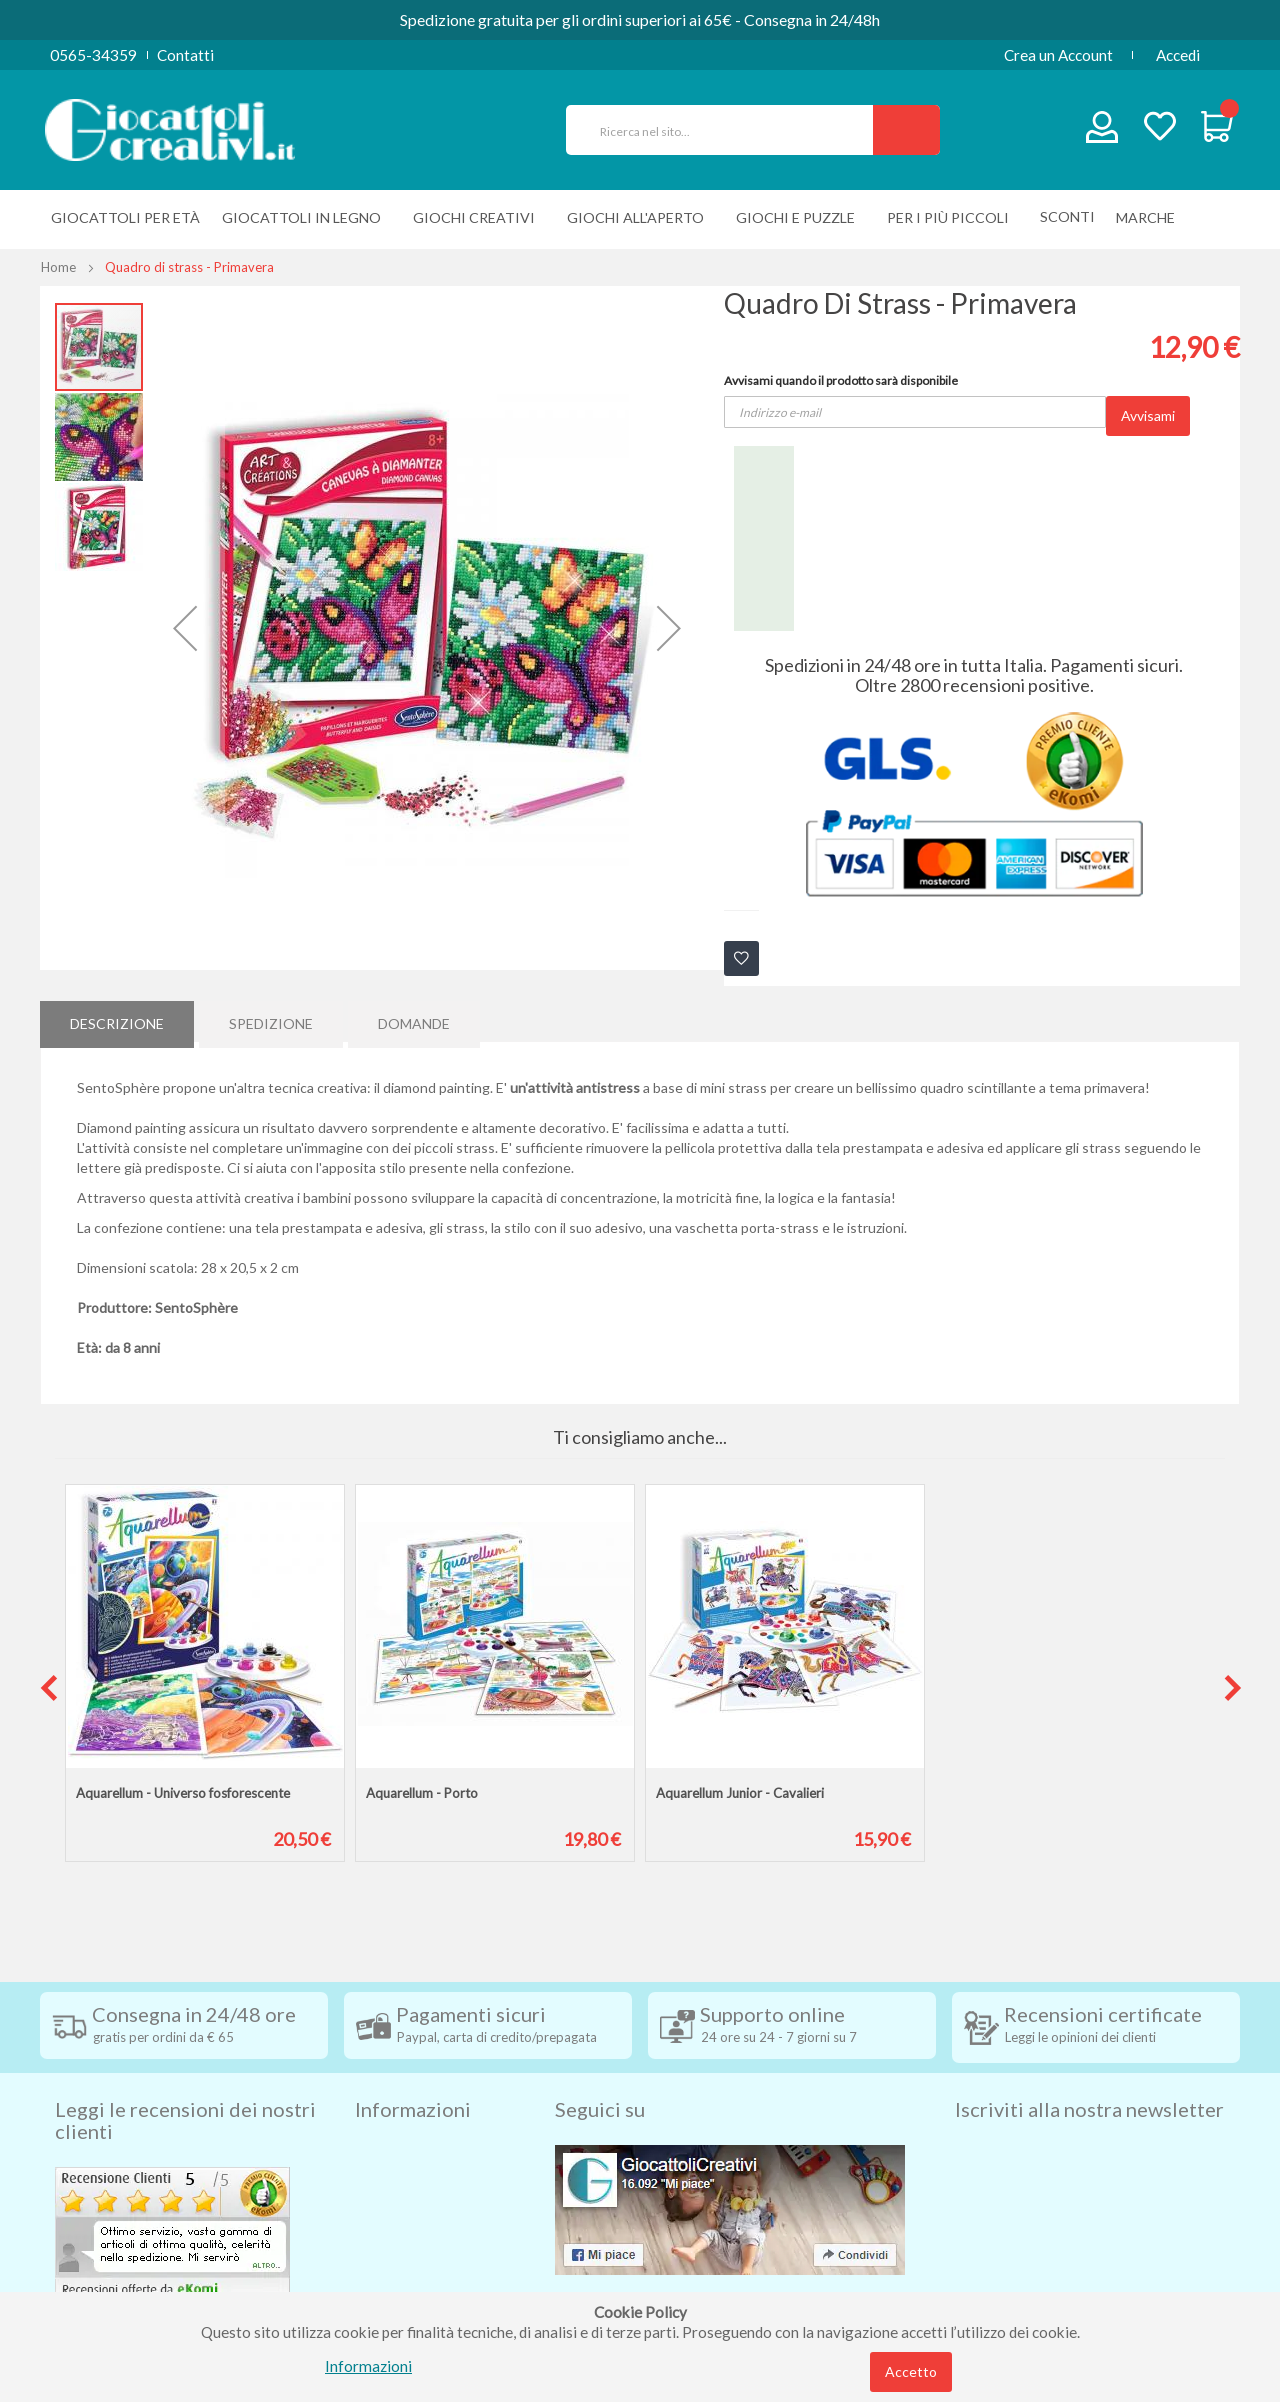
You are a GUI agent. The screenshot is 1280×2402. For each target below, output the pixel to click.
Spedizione (271, 1020)
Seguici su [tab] (600, 2075)
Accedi (1178, 55)
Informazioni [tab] (413, 2075)
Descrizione (117, 1020)
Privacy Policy (403, 2241)
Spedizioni (389, 2121)
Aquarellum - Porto (422, 1793)
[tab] (117, 1021)
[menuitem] (1150, 217)
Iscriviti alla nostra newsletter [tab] (1089, 2075)
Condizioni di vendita (424, 2151)
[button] (185, 628)
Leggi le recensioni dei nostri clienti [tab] (185, 2086)
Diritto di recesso (413, 2181)
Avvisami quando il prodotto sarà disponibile (841, 380)
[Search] (906, 130)
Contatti (185, 55)
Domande (414, 1020)
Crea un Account (1058, 55)
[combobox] (728, 130)
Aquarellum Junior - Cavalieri (740, 1793)
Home (58, 267)
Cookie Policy (401, 2271)
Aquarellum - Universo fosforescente (183, 1793)
